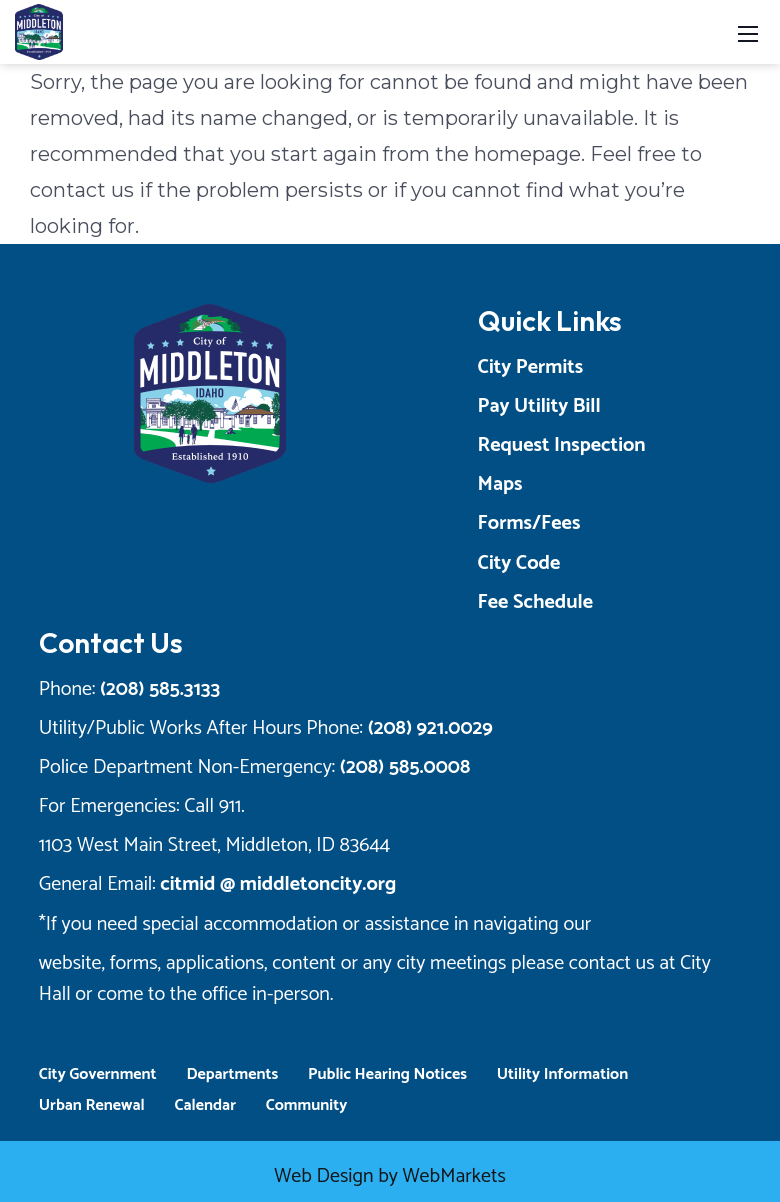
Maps (504, 484)
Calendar (197, 1105)
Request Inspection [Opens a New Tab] (566, 445)
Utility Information (554, 1074)
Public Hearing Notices (378, 1074)
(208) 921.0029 (421, 728)
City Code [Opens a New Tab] (523, 563)
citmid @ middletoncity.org (270, 884)
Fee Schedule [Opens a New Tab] (539, 602)
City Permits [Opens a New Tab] (535, 367)
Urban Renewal (83, 1105)
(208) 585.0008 (396, 767)
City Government (89, 1074)
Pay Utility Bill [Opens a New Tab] (543, 406)
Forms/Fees (533, 523)
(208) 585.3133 (151, 689)
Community (298, 1105)
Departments (224, 1074)
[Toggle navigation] (748, 32)
